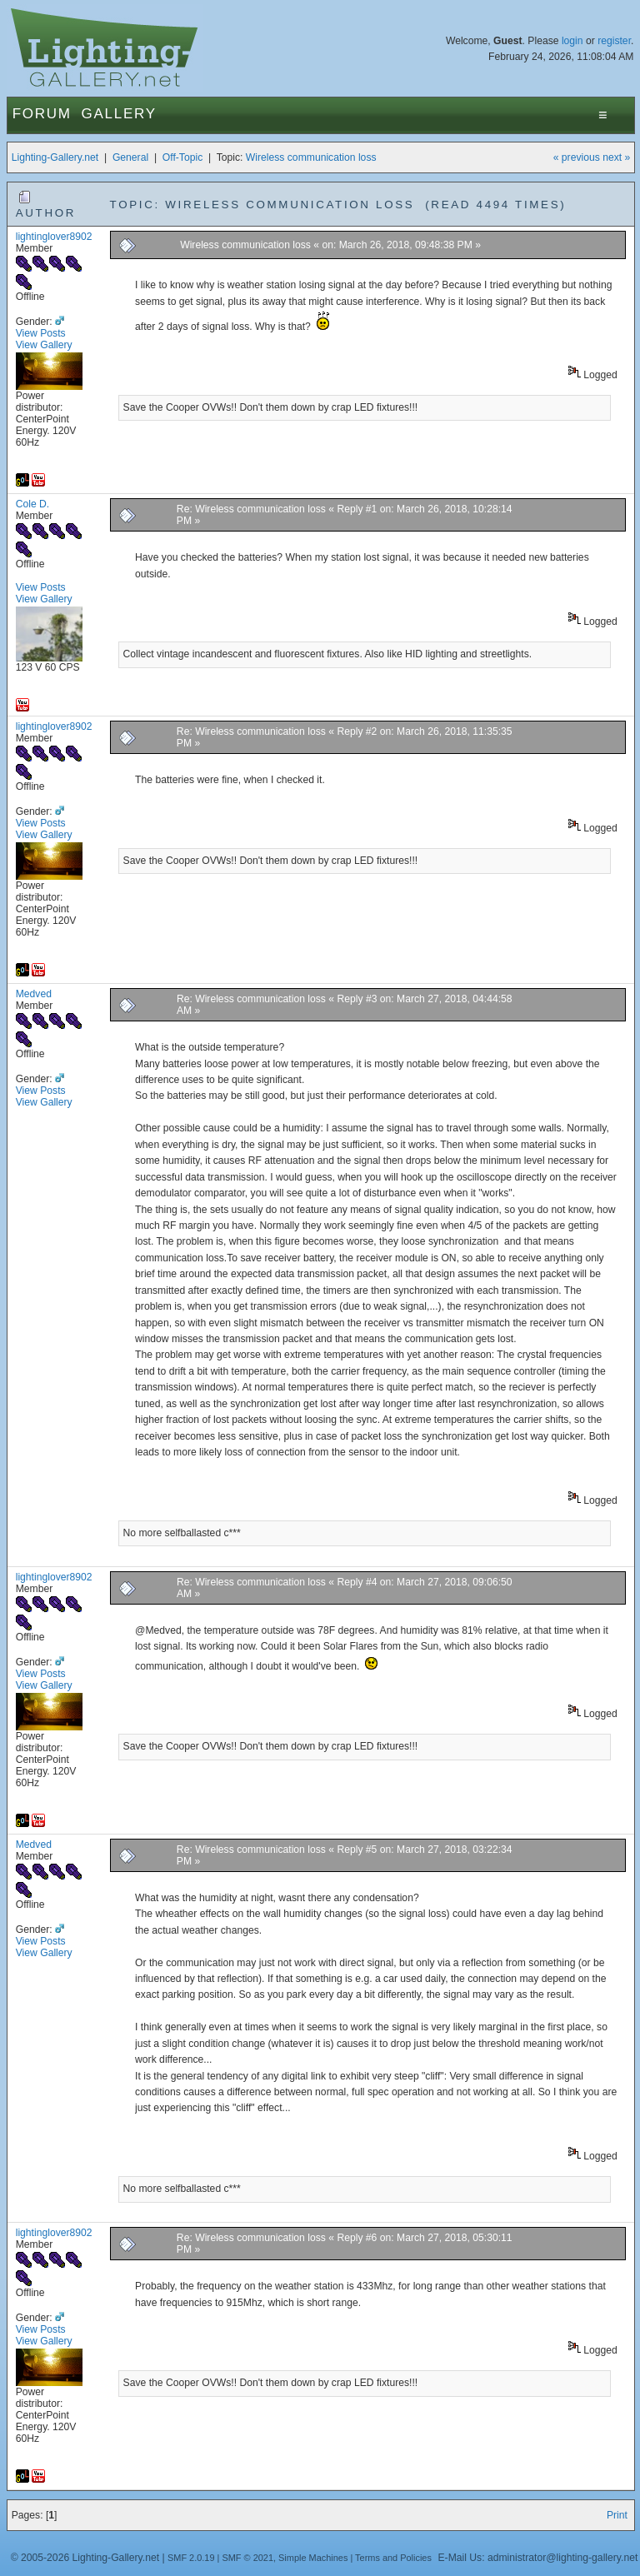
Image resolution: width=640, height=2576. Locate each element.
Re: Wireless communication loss (251, 509)
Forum (42, 114)
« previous (576, 157)
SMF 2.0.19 (191, 2558)
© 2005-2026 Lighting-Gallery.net (85, 2558)
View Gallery (44, 345)
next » (616, 157)
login (572, 41)
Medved (34, 994)
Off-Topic (182, 157)
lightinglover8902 (54, 236)
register (614, 41)
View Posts (41, 333)
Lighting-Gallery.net (55, 157)
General (130, 157)
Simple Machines (313, 2558)
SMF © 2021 (247, 2558)
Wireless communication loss (311, 157)
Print (617, 2515)
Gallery (119, 114)
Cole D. (33, 504)
